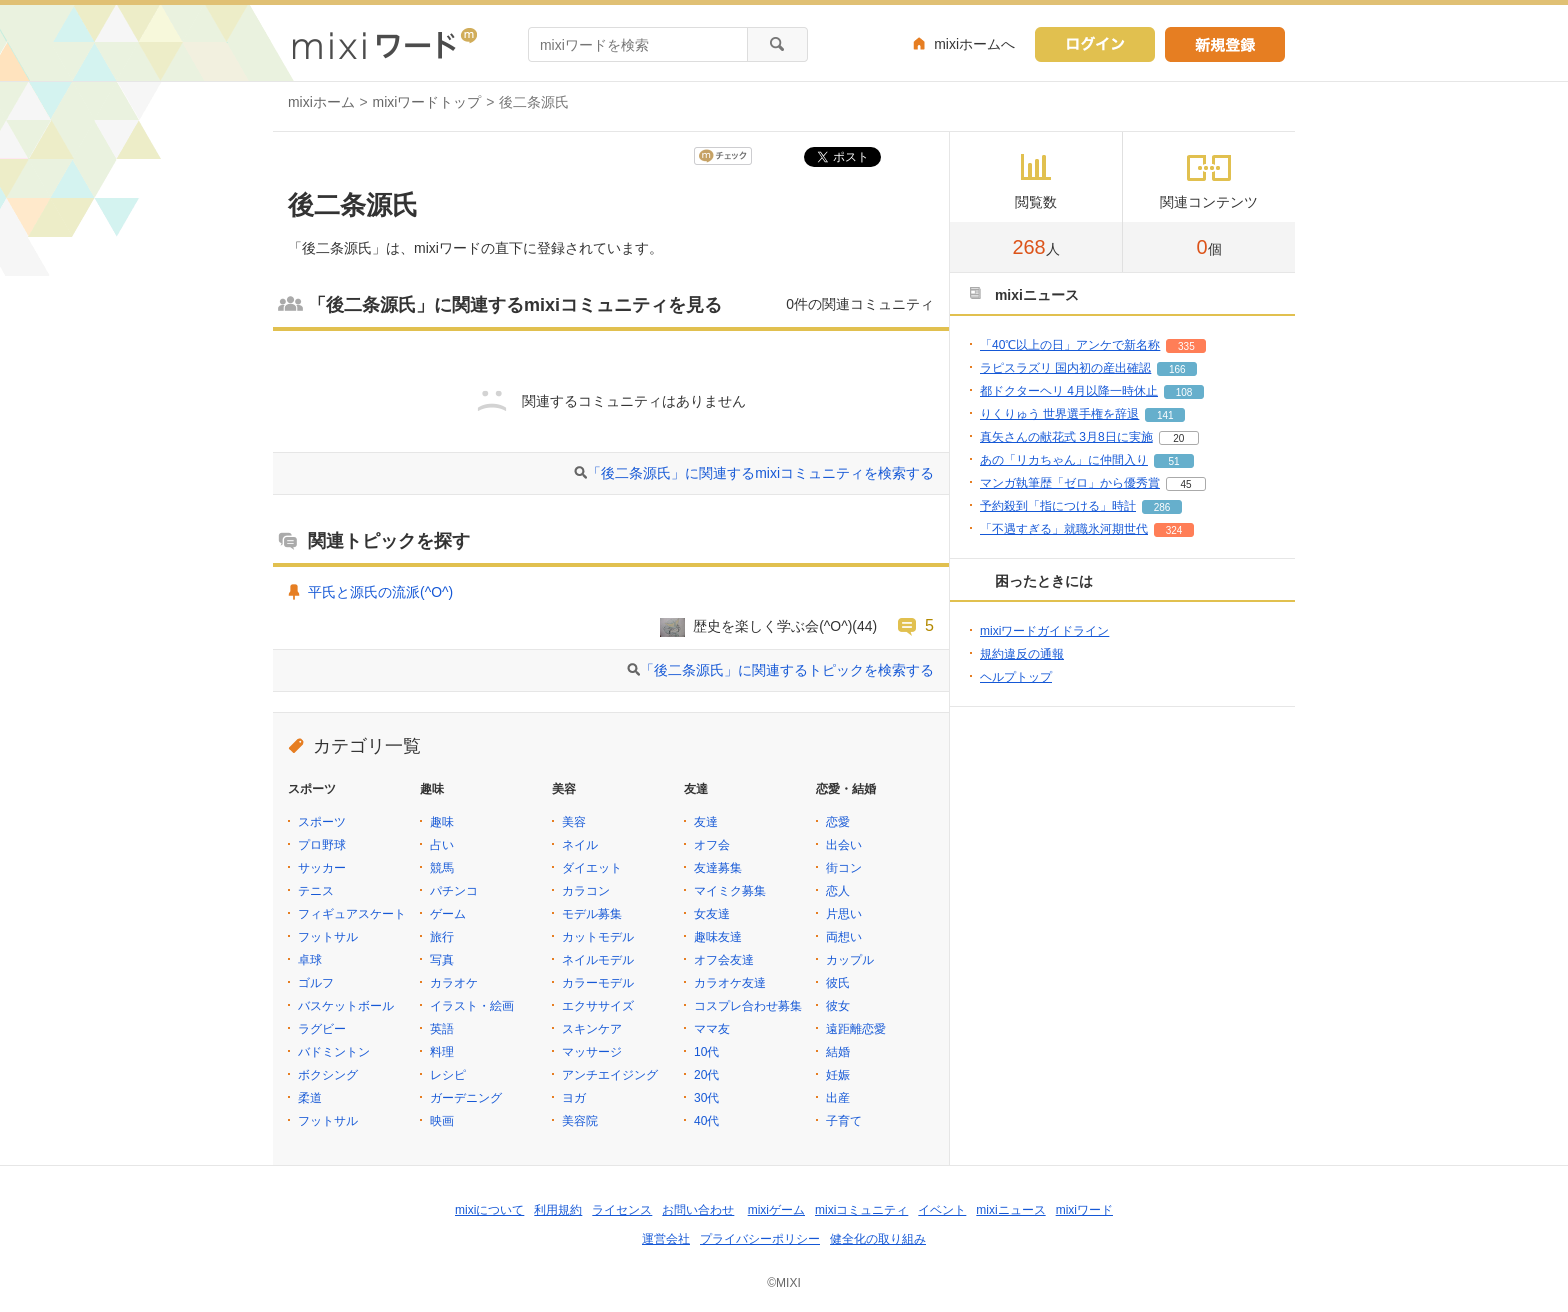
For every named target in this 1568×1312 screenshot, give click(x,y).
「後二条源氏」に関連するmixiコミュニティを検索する (760, 473)
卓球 (310, 960)
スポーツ (322, 822)
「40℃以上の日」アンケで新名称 (1070, 345)
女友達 (712, 914)
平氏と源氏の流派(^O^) (380, 592)
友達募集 (718, 868)
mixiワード (1084, 1210)
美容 (574, 822)
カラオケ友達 (730, 983)
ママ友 (712, 1029)
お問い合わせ (698, 1210)
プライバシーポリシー (760, 1239)
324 (1174, 530)
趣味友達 (718, 937)
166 (1177, 369)
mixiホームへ (974, 44)
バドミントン (334, 1052)
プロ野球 (322, 845)
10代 (706, 1052)
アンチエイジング (610, 1075)
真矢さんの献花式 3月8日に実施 (1066, 437)
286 (1162, 507)
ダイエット (592, 868)
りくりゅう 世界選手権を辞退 (1059, 414)
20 (1178, 438)
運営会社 (666, 1239)
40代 (706, 1121)
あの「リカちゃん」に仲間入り (1064, 460)
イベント (942, 1210)
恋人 (838, 891)
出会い (844, 845)
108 (1184, 392)
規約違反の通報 (1022, 654)
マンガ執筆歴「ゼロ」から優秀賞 (1070, 483)
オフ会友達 (724, 960)
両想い (844, 937)
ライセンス (622, 1210)
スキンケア (592, 1029)
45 (1185, 484)
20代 (706, 1075)
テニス (316, 891)
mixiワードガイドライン (1044, 631)
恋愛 (838, 822)
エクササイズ (598, 1006)
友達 (706, 822)
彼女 (838, 1006)
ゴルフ (316, 983)
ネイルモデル (598, 960)
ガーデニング (466, 1098)
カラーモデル (598, 983)
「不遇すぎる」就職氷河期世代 (1064, 529)
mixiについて (489, 1210)
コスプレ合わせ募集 (748, 1006)
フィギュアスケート (352, 914)
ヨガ (574, 1098)
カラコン (586, 891)
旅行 (442, 937)
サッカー (322, 868)
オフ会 (712, 845)
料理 (442, 1052)
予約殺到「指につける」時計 (1058, 506)
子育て (844, 1121)
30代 (706, 1098)
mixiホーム (321, 102)
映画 (442, 1121)
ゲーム (448, 914)
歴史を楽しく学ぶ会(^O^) (772, 626)
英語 (442, 1029)
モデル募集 (592, 914)
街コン (844, 868)
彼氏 (838, 983)
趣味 (442, 822)
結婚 (838, 1052)
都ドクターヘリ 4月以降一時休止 (1069, 391)
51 (1173, 461)
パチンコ (454, 891)
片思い (844, 914)
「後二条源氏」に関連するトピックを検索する (787, 670)
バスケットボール (346, 1006)
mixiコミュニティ (861, 1210)
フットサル (328, 937)
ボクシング (328, 1075)
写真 (442, 960)
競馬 (442, 868)
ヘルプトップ (1016, 677)
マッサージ (592, 1052)
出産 (838, 1098)
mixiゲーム (776, 1210)
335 (1186, 346)
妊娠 (838, 1075)
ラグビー (322, 1029)
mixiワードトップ (427, 102)
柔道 (310, 1098)
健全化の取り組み (878, 1239)
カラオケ (454, 983)
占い (442, 845)
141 (1165, 415)
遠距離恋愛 (856, 1029)
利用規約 (558, 1210)
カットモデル (598, 937)
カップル (850, 960)
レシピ (448, 1075)
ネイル (580, 845)
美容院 (580, 1121)
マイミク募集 (730, 891)
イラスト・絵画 (472, 1006)
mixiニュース (1010, 1210)
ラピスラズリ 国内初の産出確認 (1065, 368)
